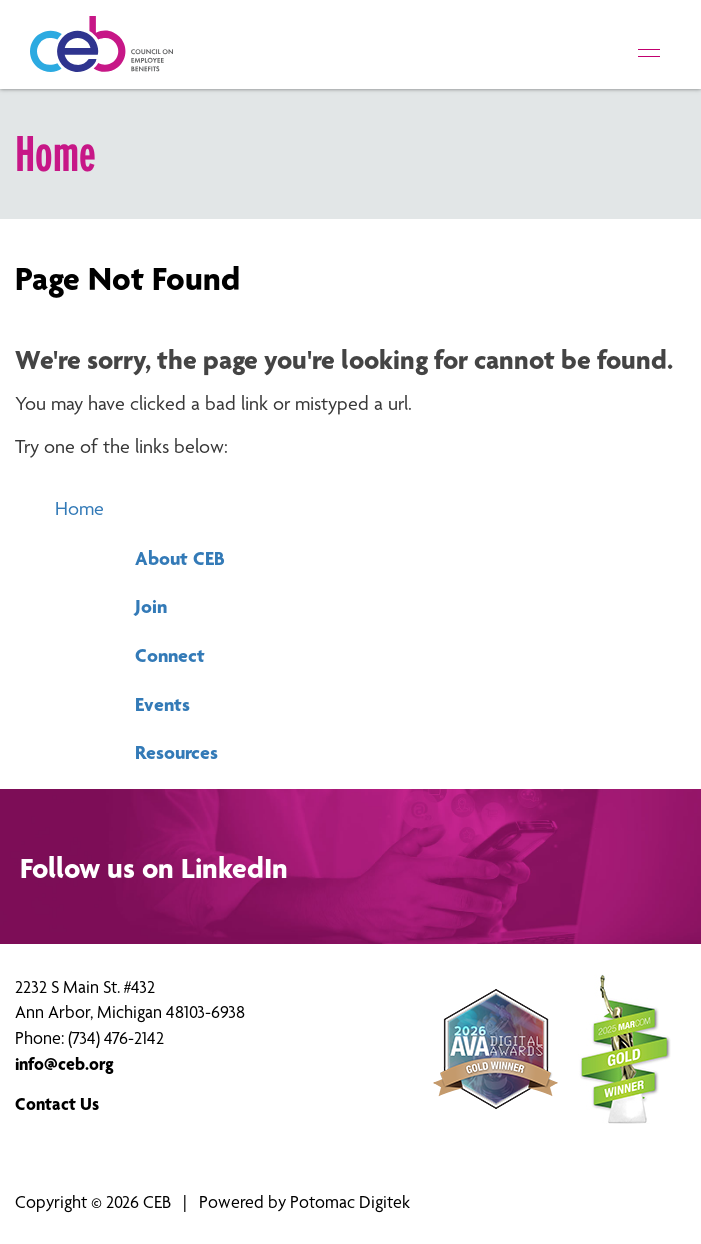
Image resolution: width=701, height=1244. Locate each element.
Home (79, 508)
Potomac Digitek (350, 1201)
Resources (176, 752)
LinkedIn (234, 868)
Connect (170, 655)
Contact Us (57, 1103)
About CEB (180, 558)
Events (162, 704)
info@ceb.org (64, 1063)
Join (151, 606)
